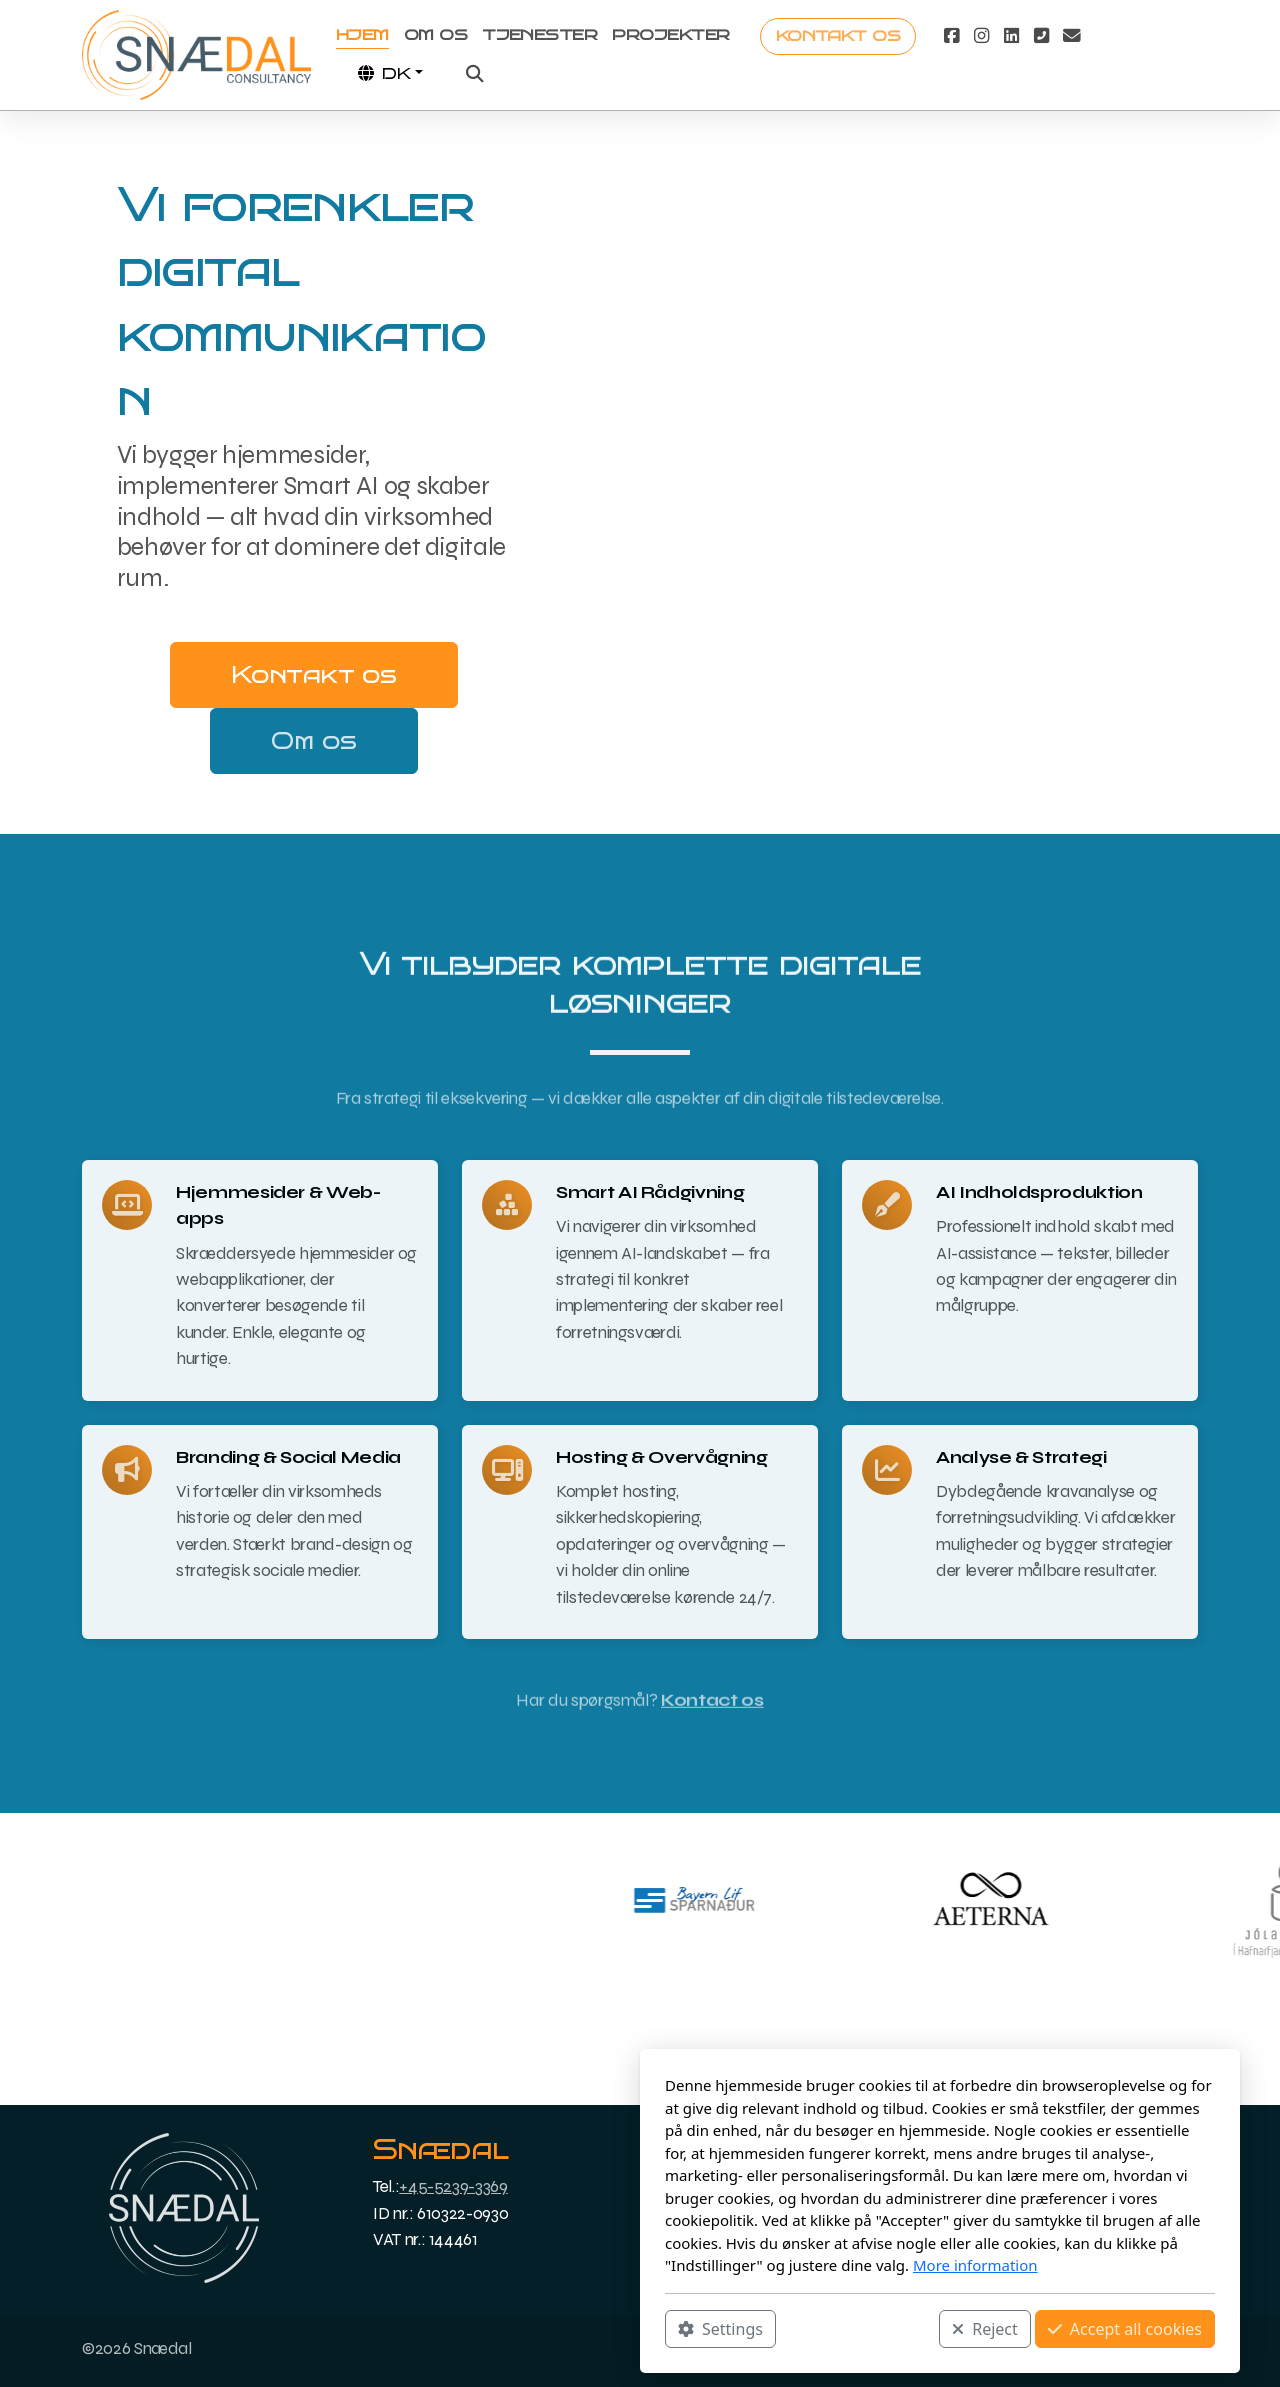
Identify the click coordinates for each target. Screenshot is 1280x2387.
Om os (313, 740)
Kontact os (712, 1708)
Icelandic (1018, 2168)
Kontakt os (313, 674)
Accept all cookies (825, 2328)
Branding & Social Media (288, 1457)
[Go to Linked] (1011, 36)
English (1011, 2213)
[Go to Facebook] (951, 36)
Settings (420, 2328)
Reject (685, 2328)
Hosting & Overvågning (662, 1457)
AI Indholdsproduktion (1039, 1192)
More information (675, 2265)
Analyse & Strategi (1021, 1457)
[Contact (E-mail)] (1071, 36)
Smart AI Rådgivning (650, 1192)
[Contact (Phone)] (1041, 36)
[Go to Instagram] (981, 36)
